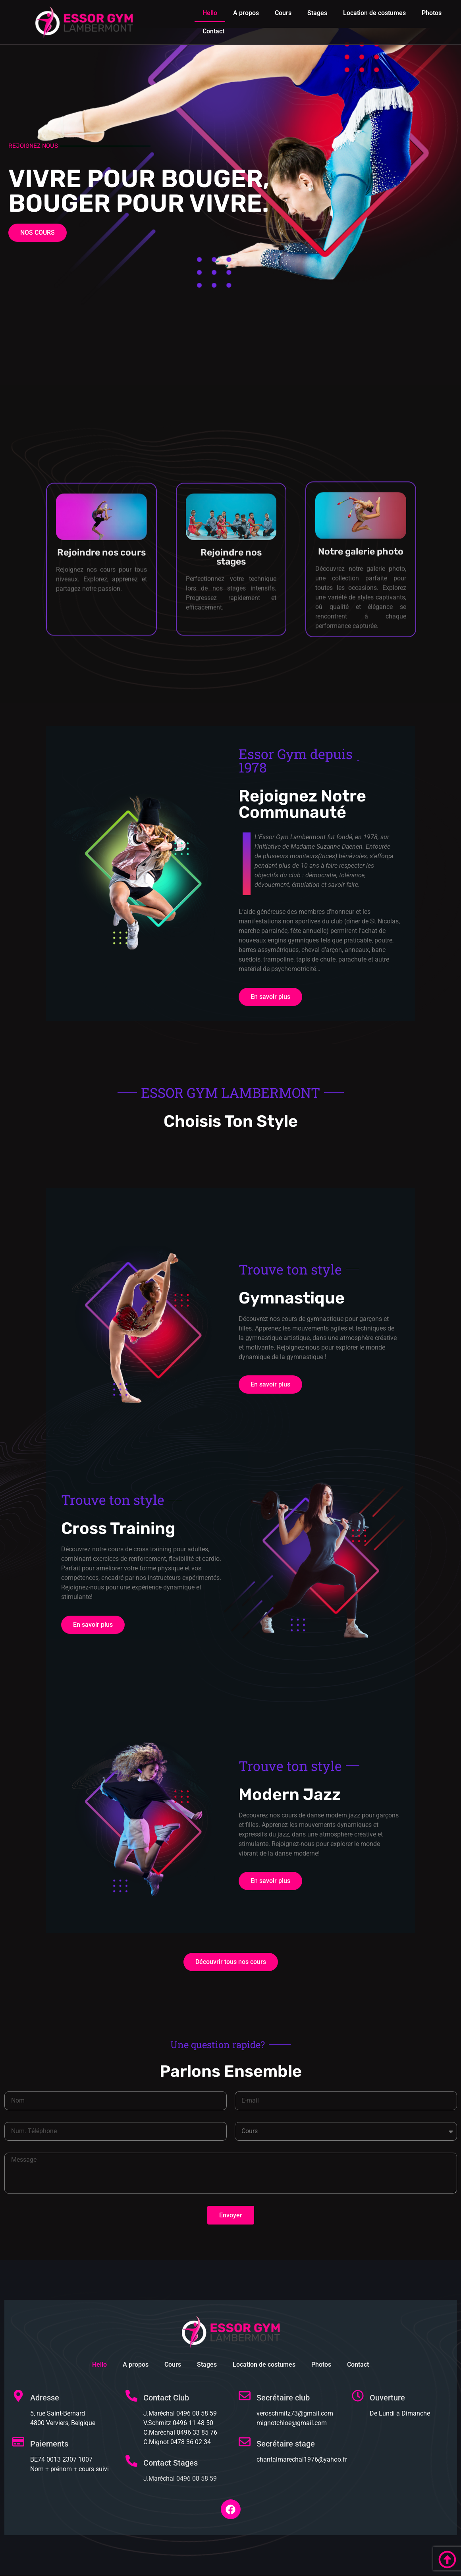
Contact (213, 31)
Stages (317, 13)
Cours (283, 13)
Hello (210, 13)
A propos (246, 13)
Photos (432, 13)
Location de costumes (374, 13)
